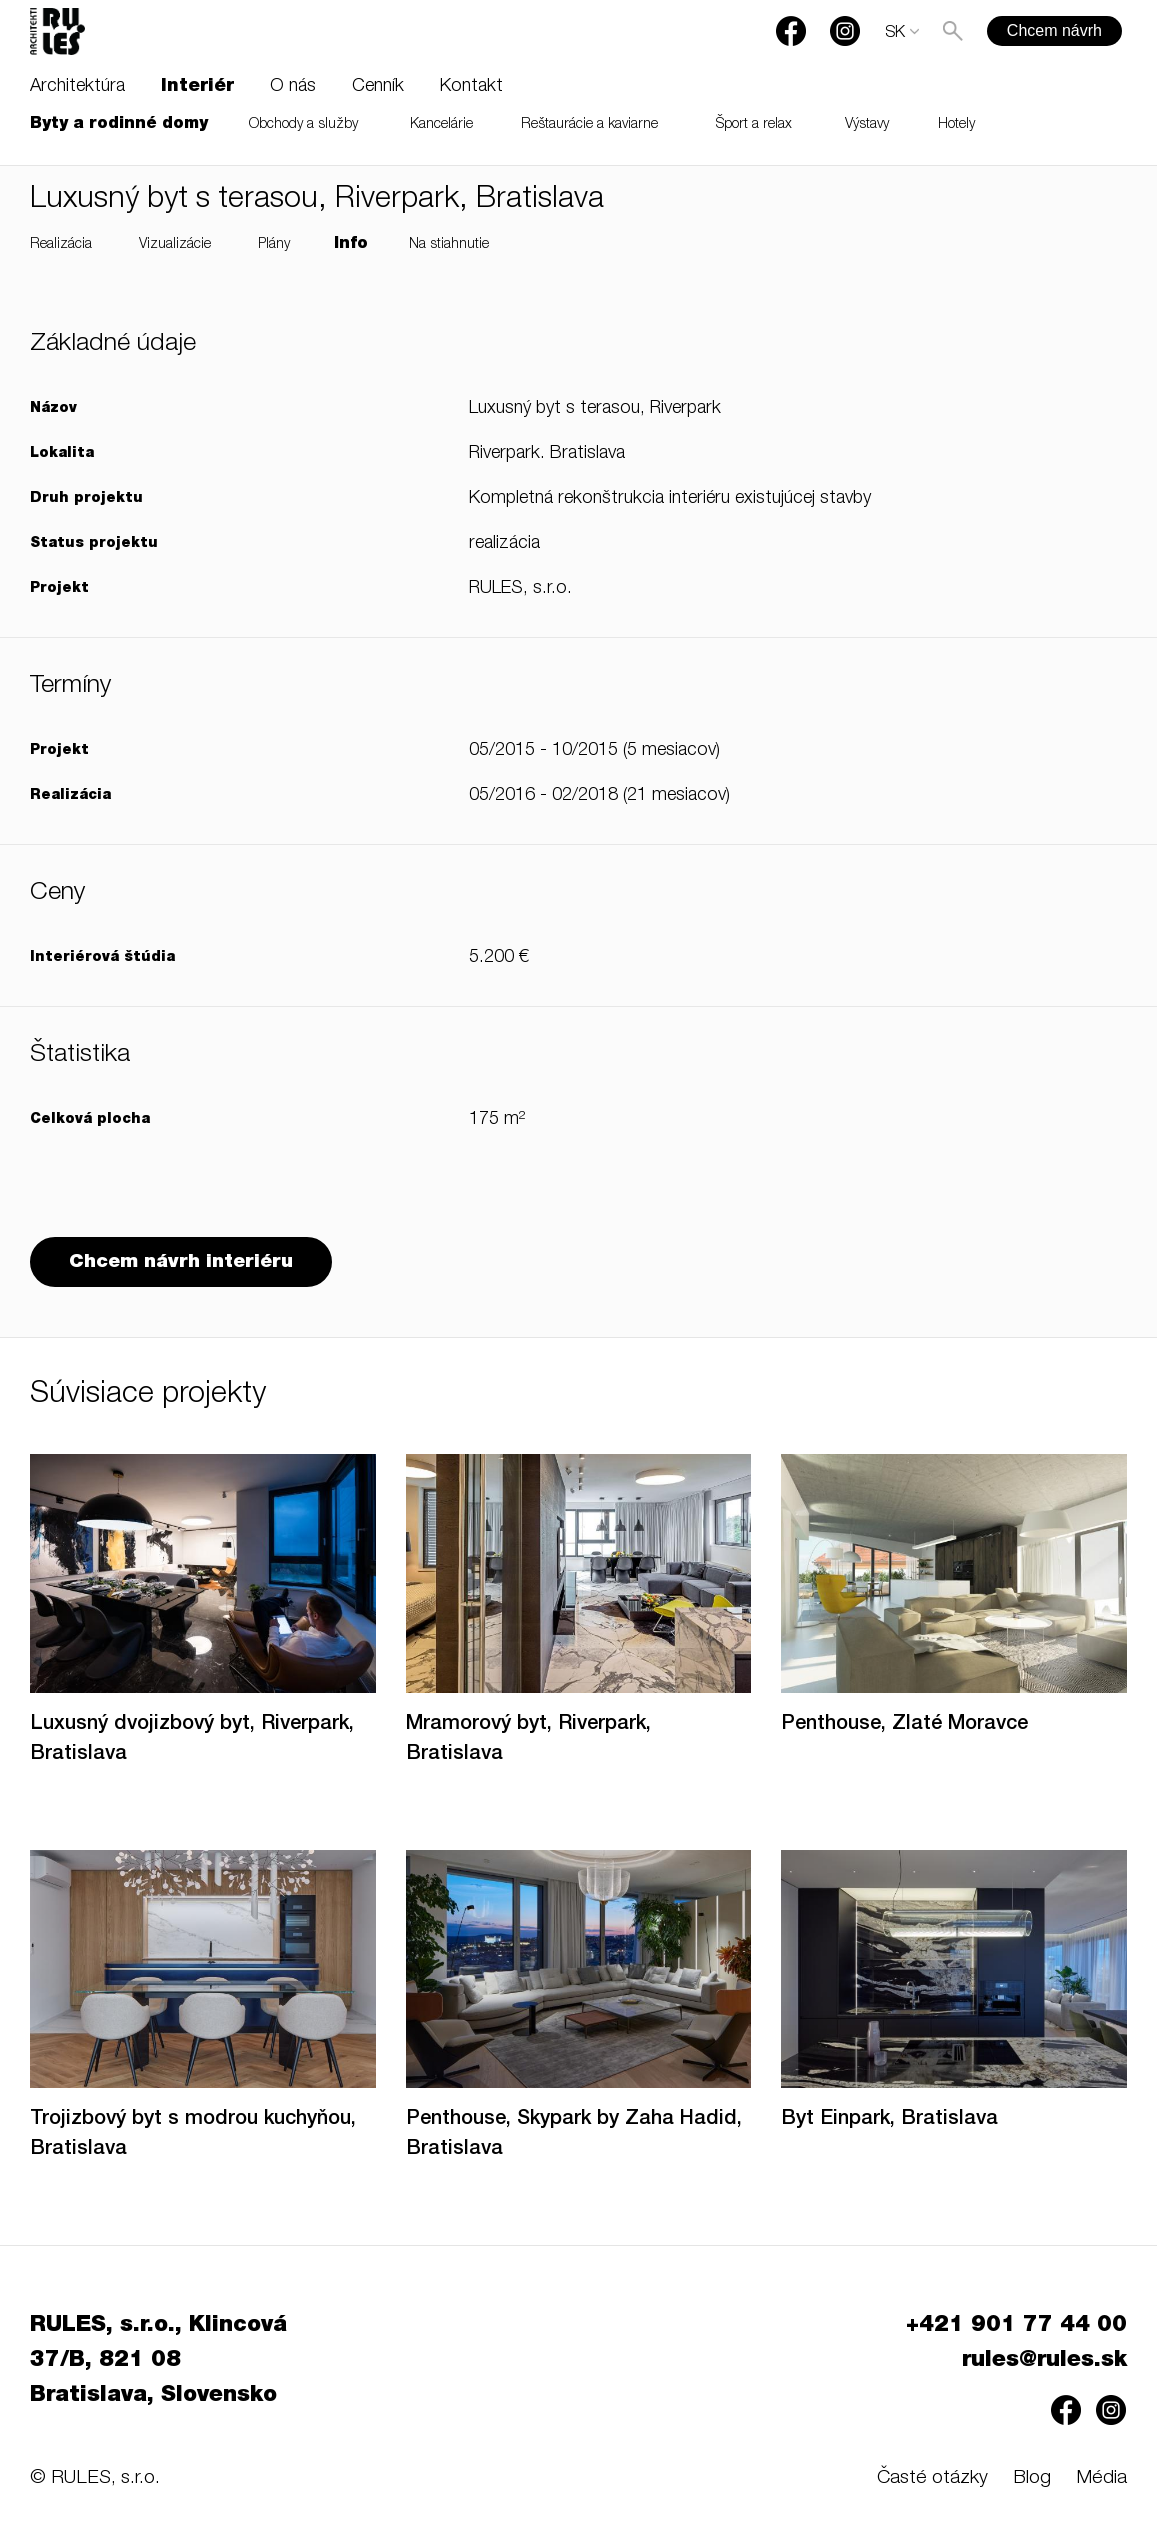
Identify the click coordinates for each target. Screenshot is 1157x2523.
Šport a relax (754, 125)
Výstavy (867, 125)
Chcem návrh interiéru (181, 1262)
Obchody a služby (303, 125)
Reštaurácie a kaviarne (589, 125)
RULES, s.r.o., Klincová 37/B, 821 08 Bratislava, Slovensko (158, 2361)
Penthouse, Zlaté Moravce (904, 1725)
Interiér (197, 87)
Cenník (378, 87)
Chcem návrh (1054, 30)
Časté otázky (932, 2478)
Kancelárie (441, 125)
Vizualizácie (175, 245)
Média (1101, 2478)
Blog (1032, 2478)
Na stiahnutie (449, 245)
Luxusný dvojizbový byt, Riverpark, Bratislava (192, 1740)
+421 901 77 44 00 (1016, 2326)
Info (351, 245)
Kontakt (471, 87)
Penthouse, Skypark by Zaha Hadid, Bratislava (574, 2135)
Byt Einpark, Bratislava (889, 2120)
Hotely (956, 125)
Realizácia (61, 245)
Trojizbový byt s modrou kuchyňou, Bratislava (193, 2135)
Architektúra (77, 87)
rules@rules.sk (1044, 2361)
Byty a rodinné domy (119, 125)
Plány (274, 245)
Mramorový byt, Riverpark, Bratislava (528, 1740)
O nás (293, 87)
